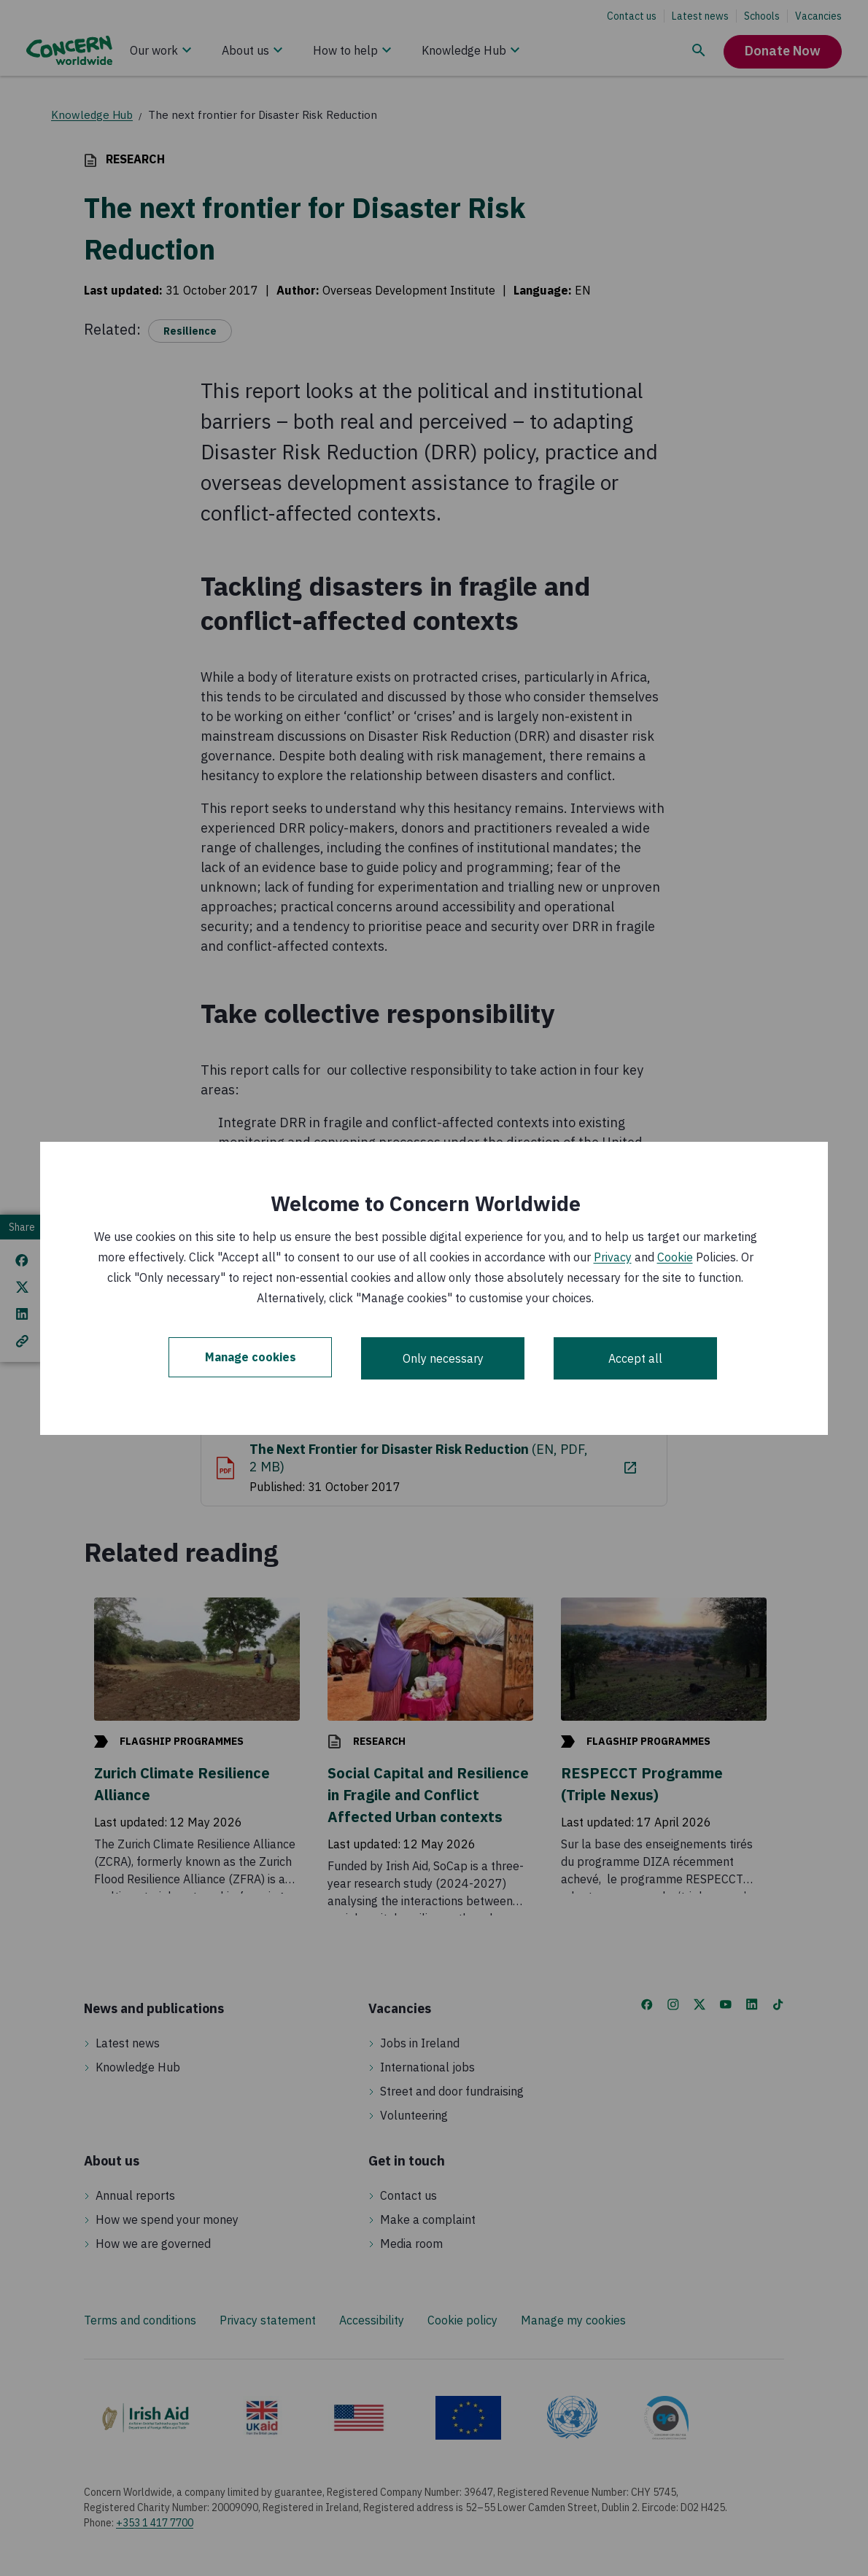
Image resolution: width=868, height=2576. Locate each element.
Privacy (613, 1257)
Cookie (675, 1257)
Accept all (635, 1358)
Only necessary (443, 1358)
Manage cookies (250, 1358)
